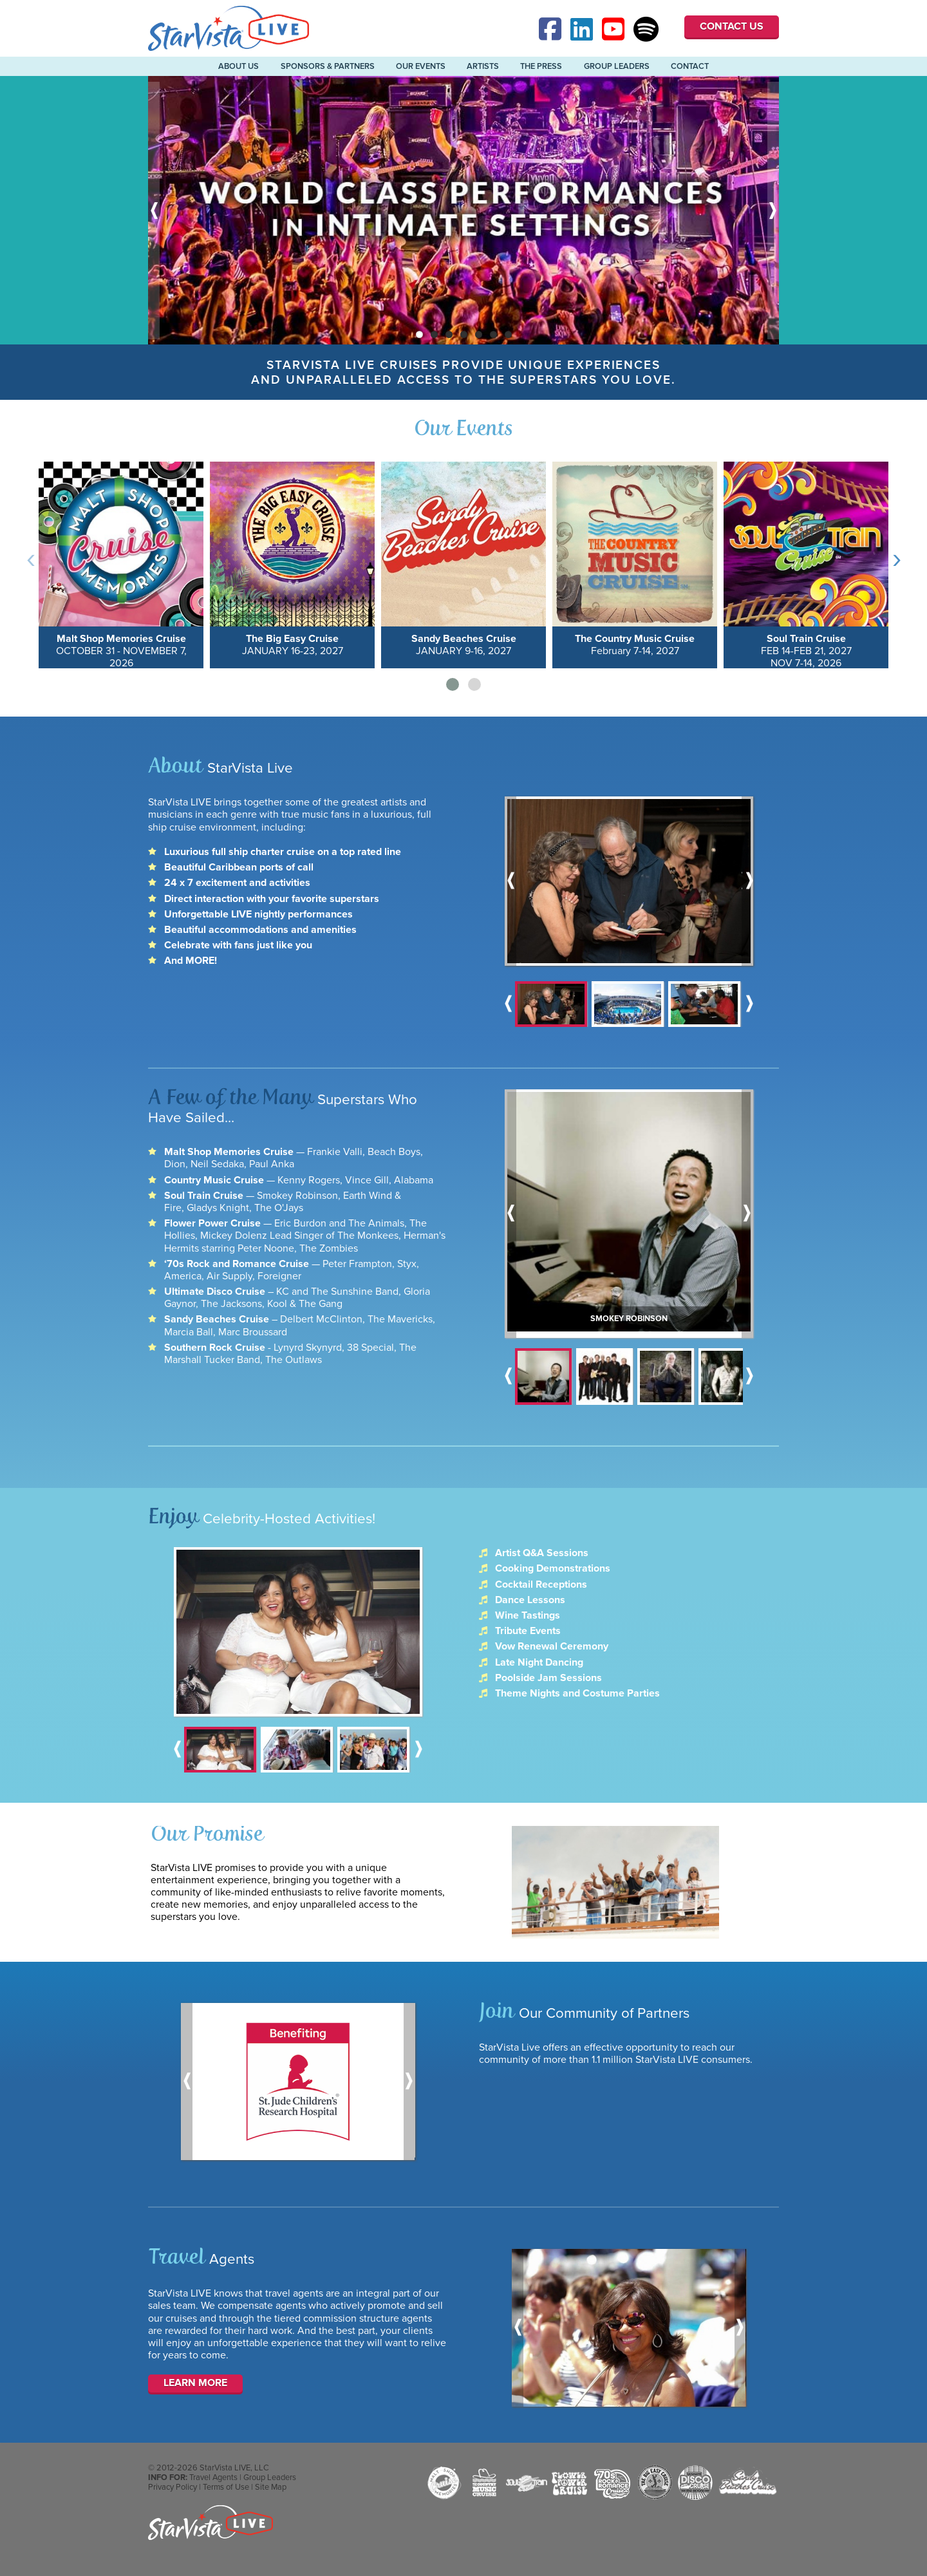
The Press (541, 66)
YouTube (615, 29)
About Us (238, 66)
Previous (154, 210)
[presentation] (30, 558)
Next (773, 210)
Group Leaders (617, 66)
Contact (690, 66)
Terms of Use (226, 2502)
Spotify (646, 29)
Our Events (420, 66)
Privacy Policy (172, 2502)
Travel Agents (213, 2493)
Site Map (270, 2502)
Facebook (552, 29)
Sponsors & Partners (328, 66)
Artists (483, 66)
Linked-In (583, 29)
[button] (453, 684)
